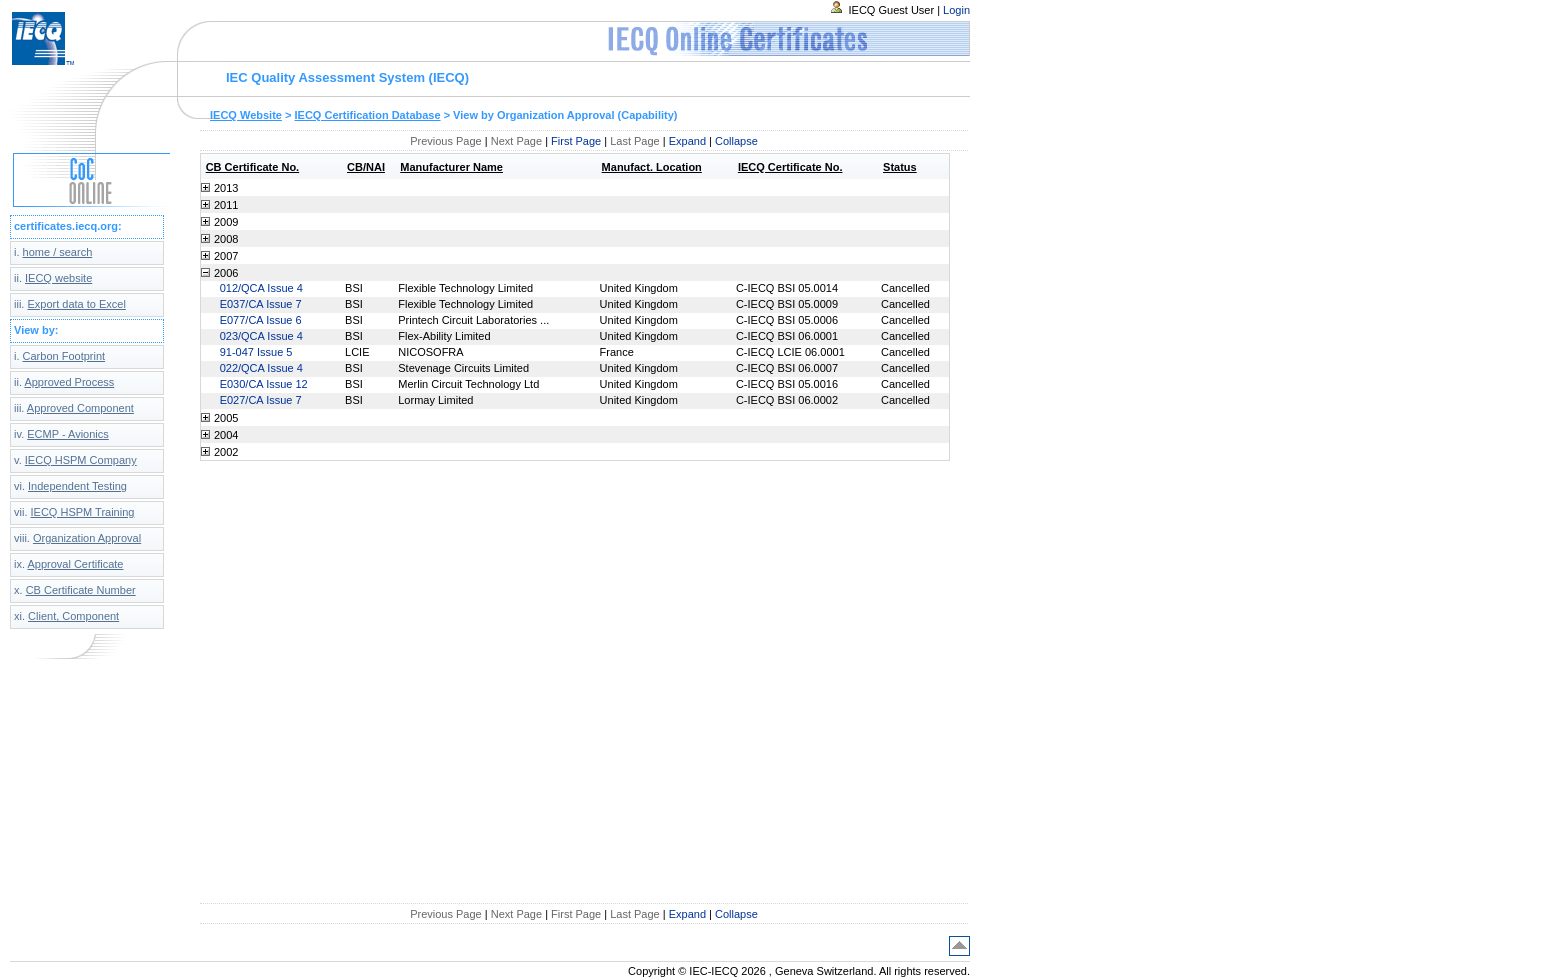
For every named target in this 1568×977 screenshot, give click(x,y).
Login (956, 10)
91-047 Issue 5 (256, 352)
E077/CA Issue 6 (261, 320)
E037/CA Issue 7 (261, 304)
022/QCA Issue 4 (261, 368)
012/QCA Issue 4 (261, 288)
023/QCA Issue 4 (261, 336)
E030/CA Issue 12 (264, 384)
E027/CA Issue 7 (261, 400)
